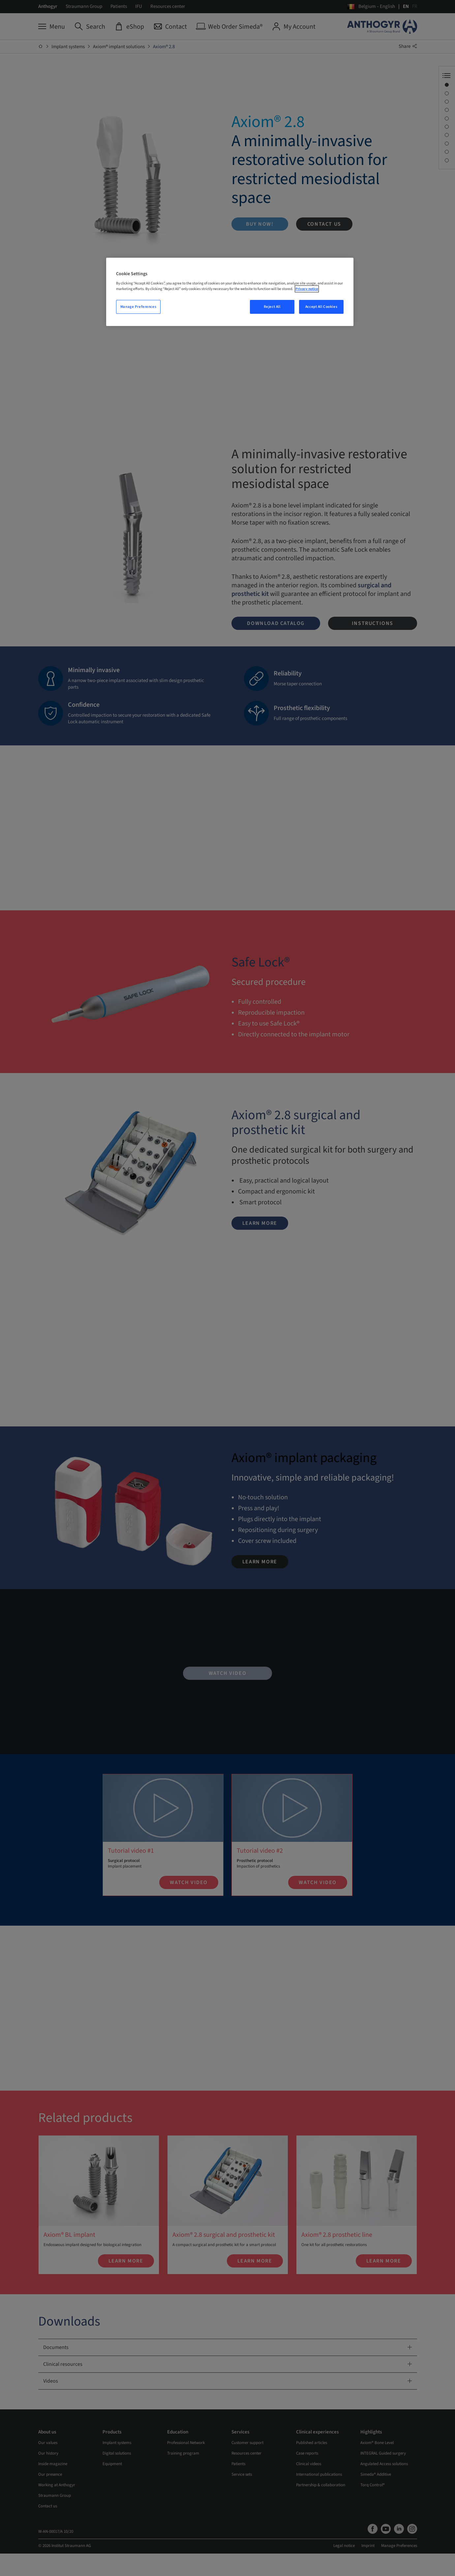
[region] (229, 292)
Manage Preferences (138, 307)
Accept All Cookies (321, 307)
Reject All (272, 307)
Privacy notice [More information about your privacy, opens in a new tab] (306, 289)
